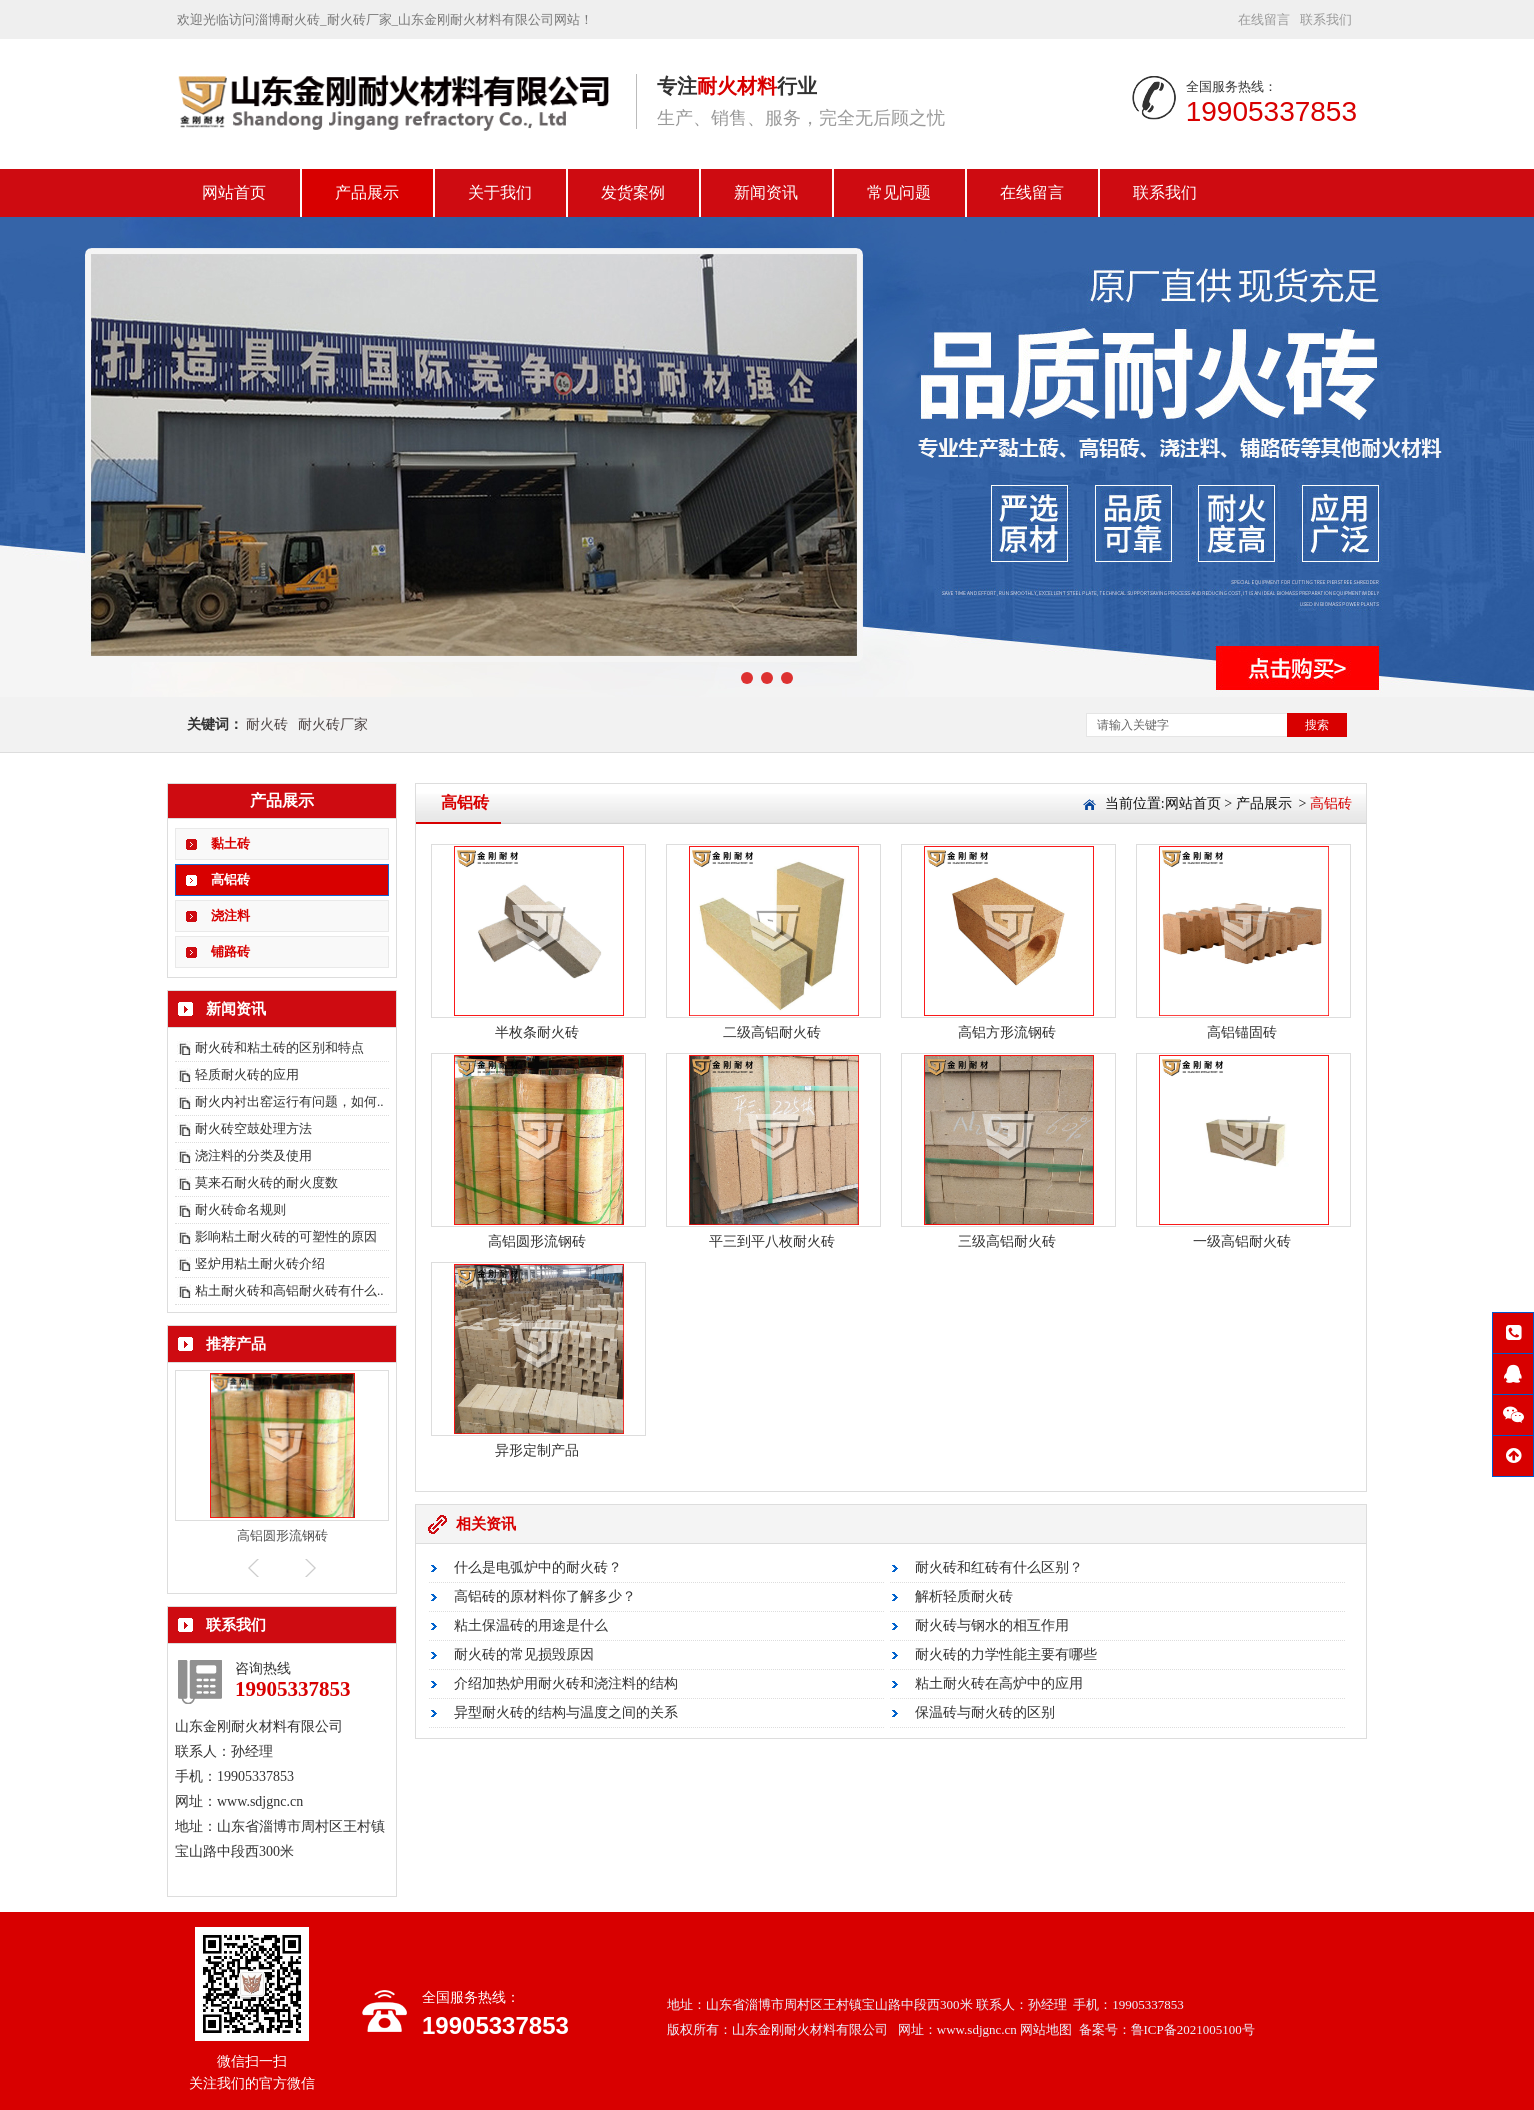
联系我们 (1326, 19)
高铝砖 (230, 879)
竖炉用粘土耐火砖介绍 (260, 1263)
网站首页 (234, 192)
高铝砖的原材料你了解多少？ (545, 1596)
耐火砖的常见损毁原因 (524, 1654)
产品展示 (367, 192)
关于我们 (500, 192)
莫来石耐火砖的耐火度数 (266, 1182)
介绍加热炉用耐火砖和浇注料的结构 (566, 1683)
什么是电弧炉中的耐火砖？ (538, 1567)
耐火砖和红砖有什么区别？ (999, 1567)
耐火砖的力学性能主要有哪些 (1006, 1654)
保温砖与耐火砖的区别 (985, 1712)
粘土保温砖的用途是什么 (531, 1625)
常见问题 (899, 192)
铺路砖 (230, 951)
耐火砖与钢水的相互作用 (992, 1625)
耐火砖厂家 (333, 724)
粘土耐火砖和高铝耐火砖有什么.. (289, 1290)
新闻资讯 (766, 192)
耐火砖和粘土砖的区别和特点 (279, 1047)
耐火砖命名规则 (240, 1209)
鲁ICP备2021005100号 (1193, 2029)
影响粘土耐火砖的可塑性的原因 (286, 1236)
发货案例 (633, 192)
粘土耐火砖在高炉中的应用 (999, 1683)
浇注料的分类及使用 (253, 1155)
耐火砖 (267, 724)
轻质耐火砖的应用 (247, 1074)
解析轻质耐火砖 (964, 1596)
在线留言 (1264, 19)
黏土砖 (230, 843)
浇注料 (230, 915)
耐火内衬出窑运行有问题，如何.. (289, 1101)
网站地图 (1046, 2029)
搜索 (1317, 725)
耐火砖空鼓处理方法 (253, 1128)
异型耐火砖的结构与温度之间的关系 (566, 1712)
